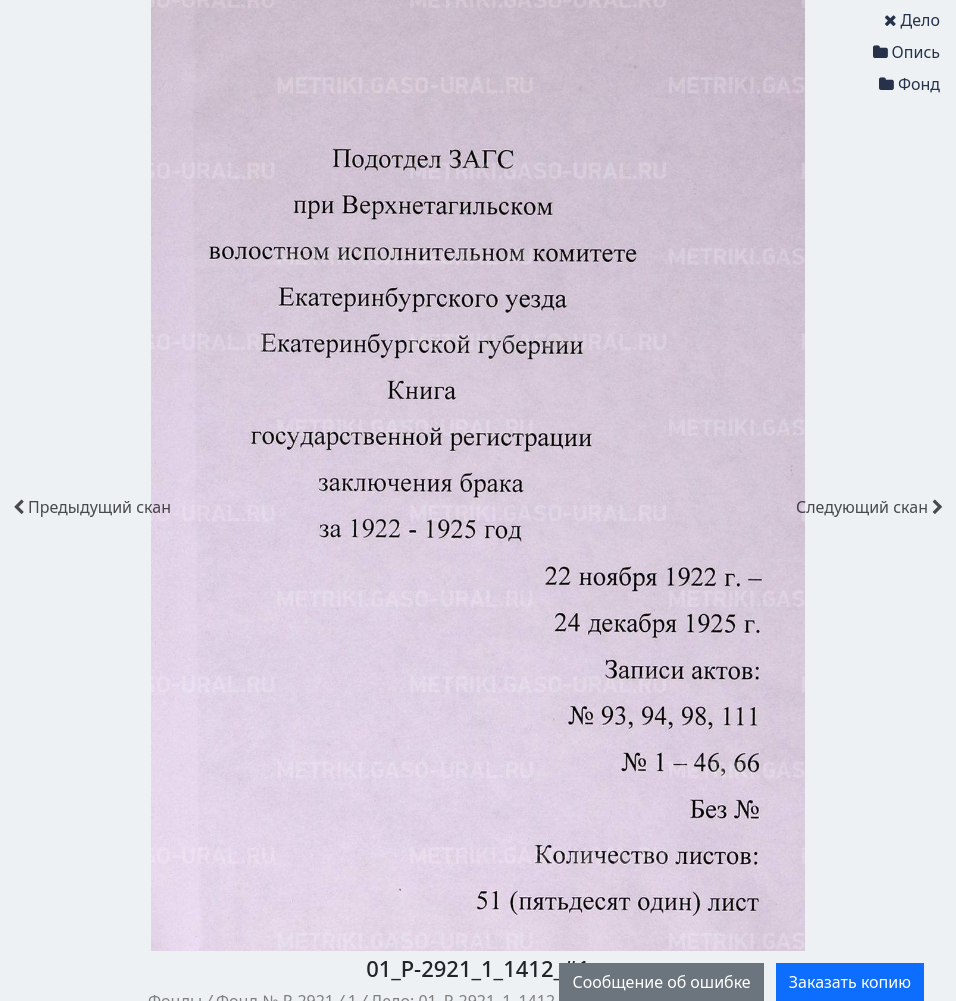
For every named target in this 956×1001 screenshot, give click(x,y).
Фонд (909, 84)
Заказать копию (850, 982)
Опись (906, 52)
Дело (912, 20)
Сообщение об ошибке (661, 982)
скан (92, 507)
